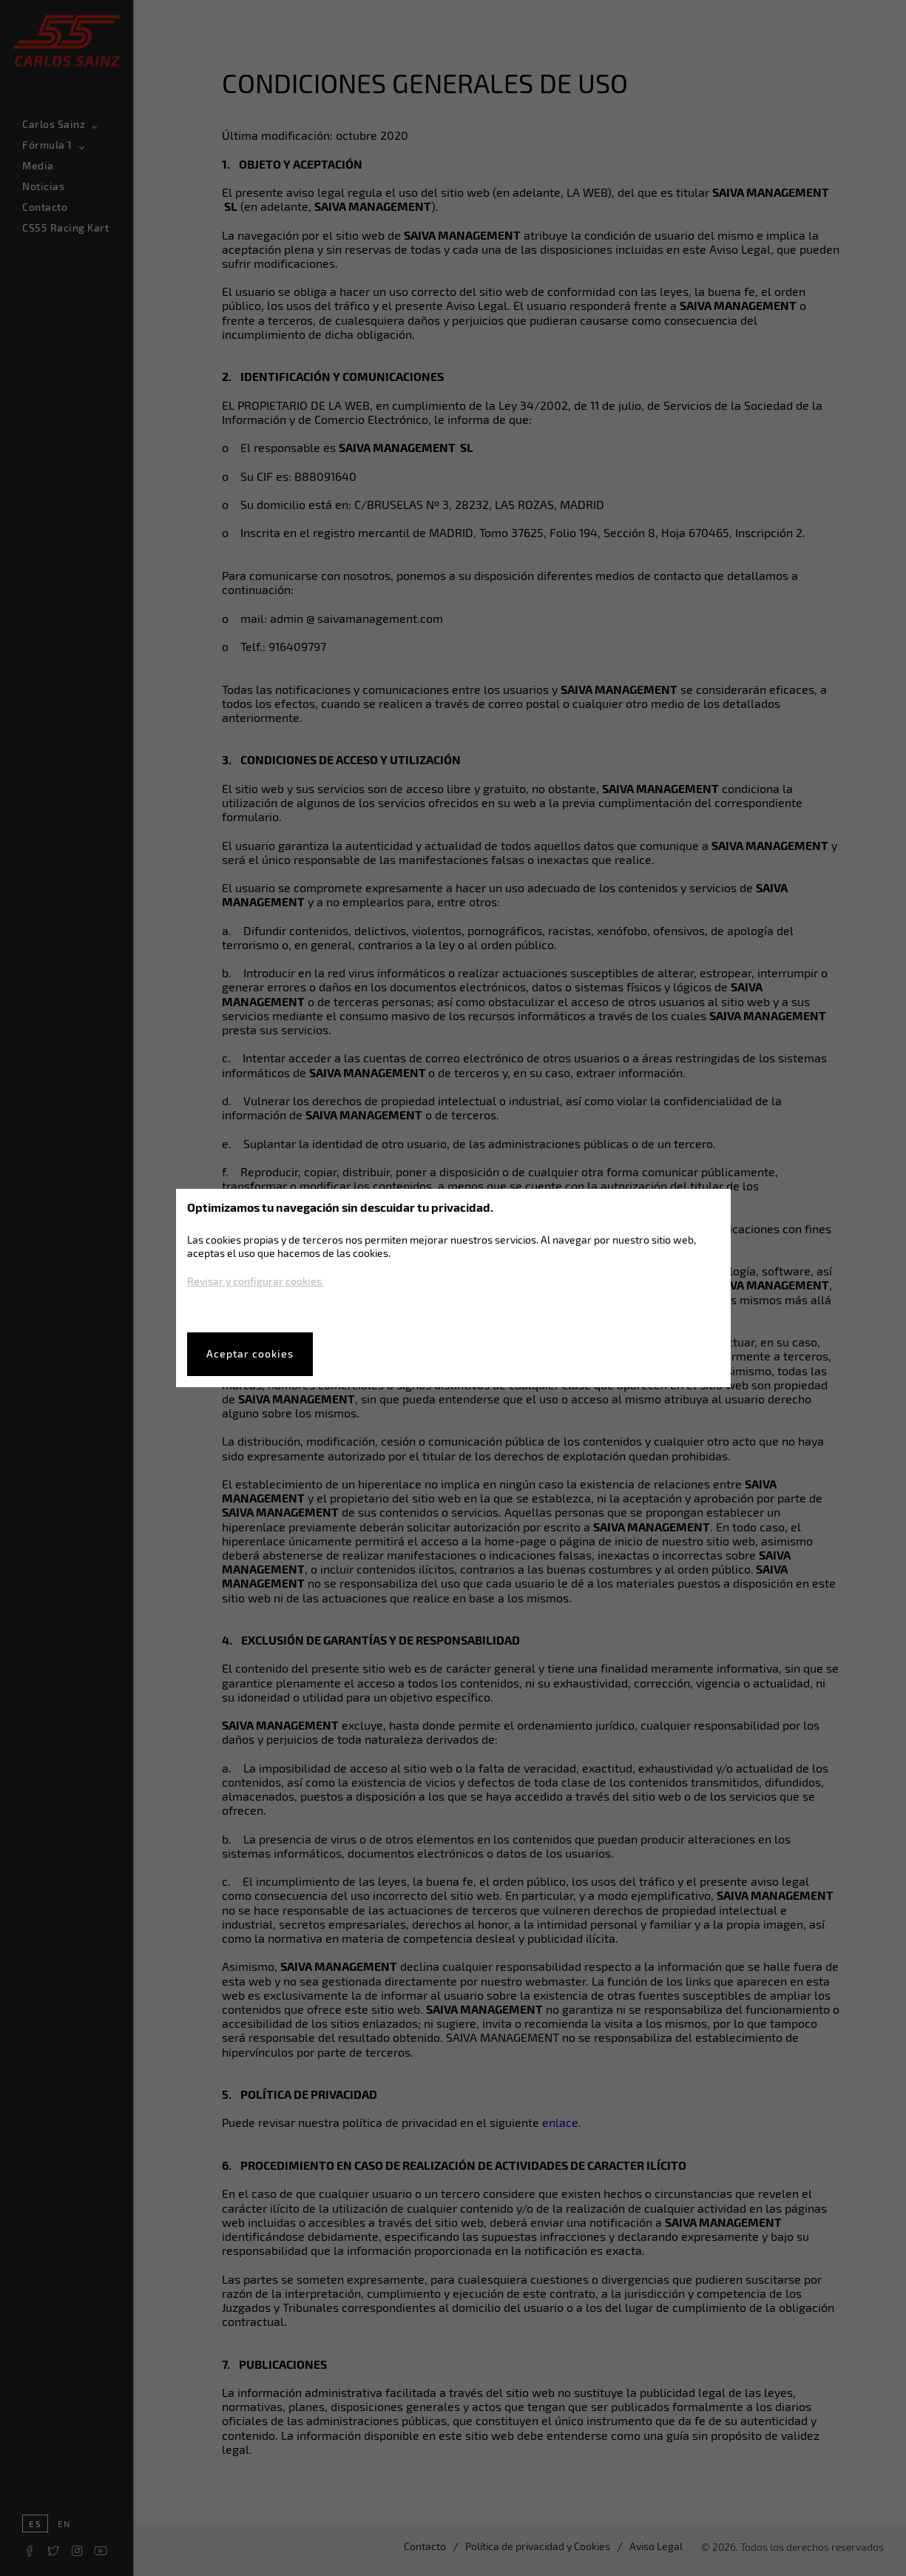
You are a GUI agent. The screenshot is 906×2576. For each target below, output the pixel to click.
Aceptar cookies (250, 1353)
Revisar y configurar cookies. (255, 1281)
